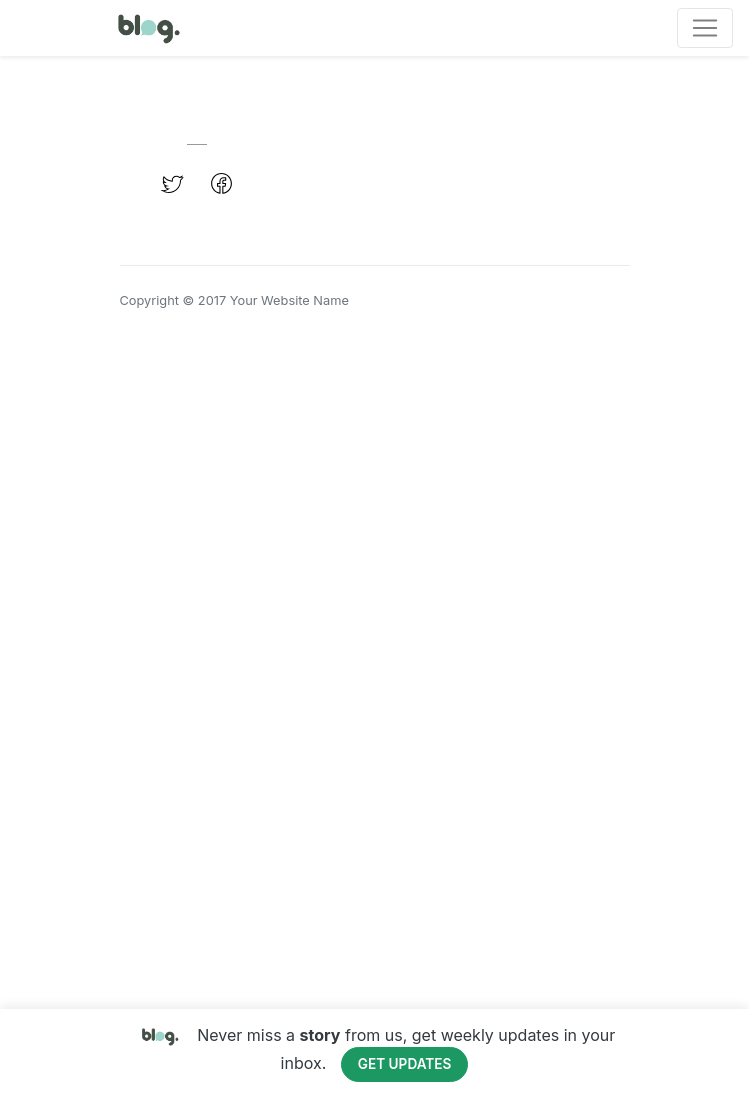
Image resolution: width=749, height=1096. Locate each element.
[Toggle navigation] (705, 28)
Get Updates (405, 1064)
